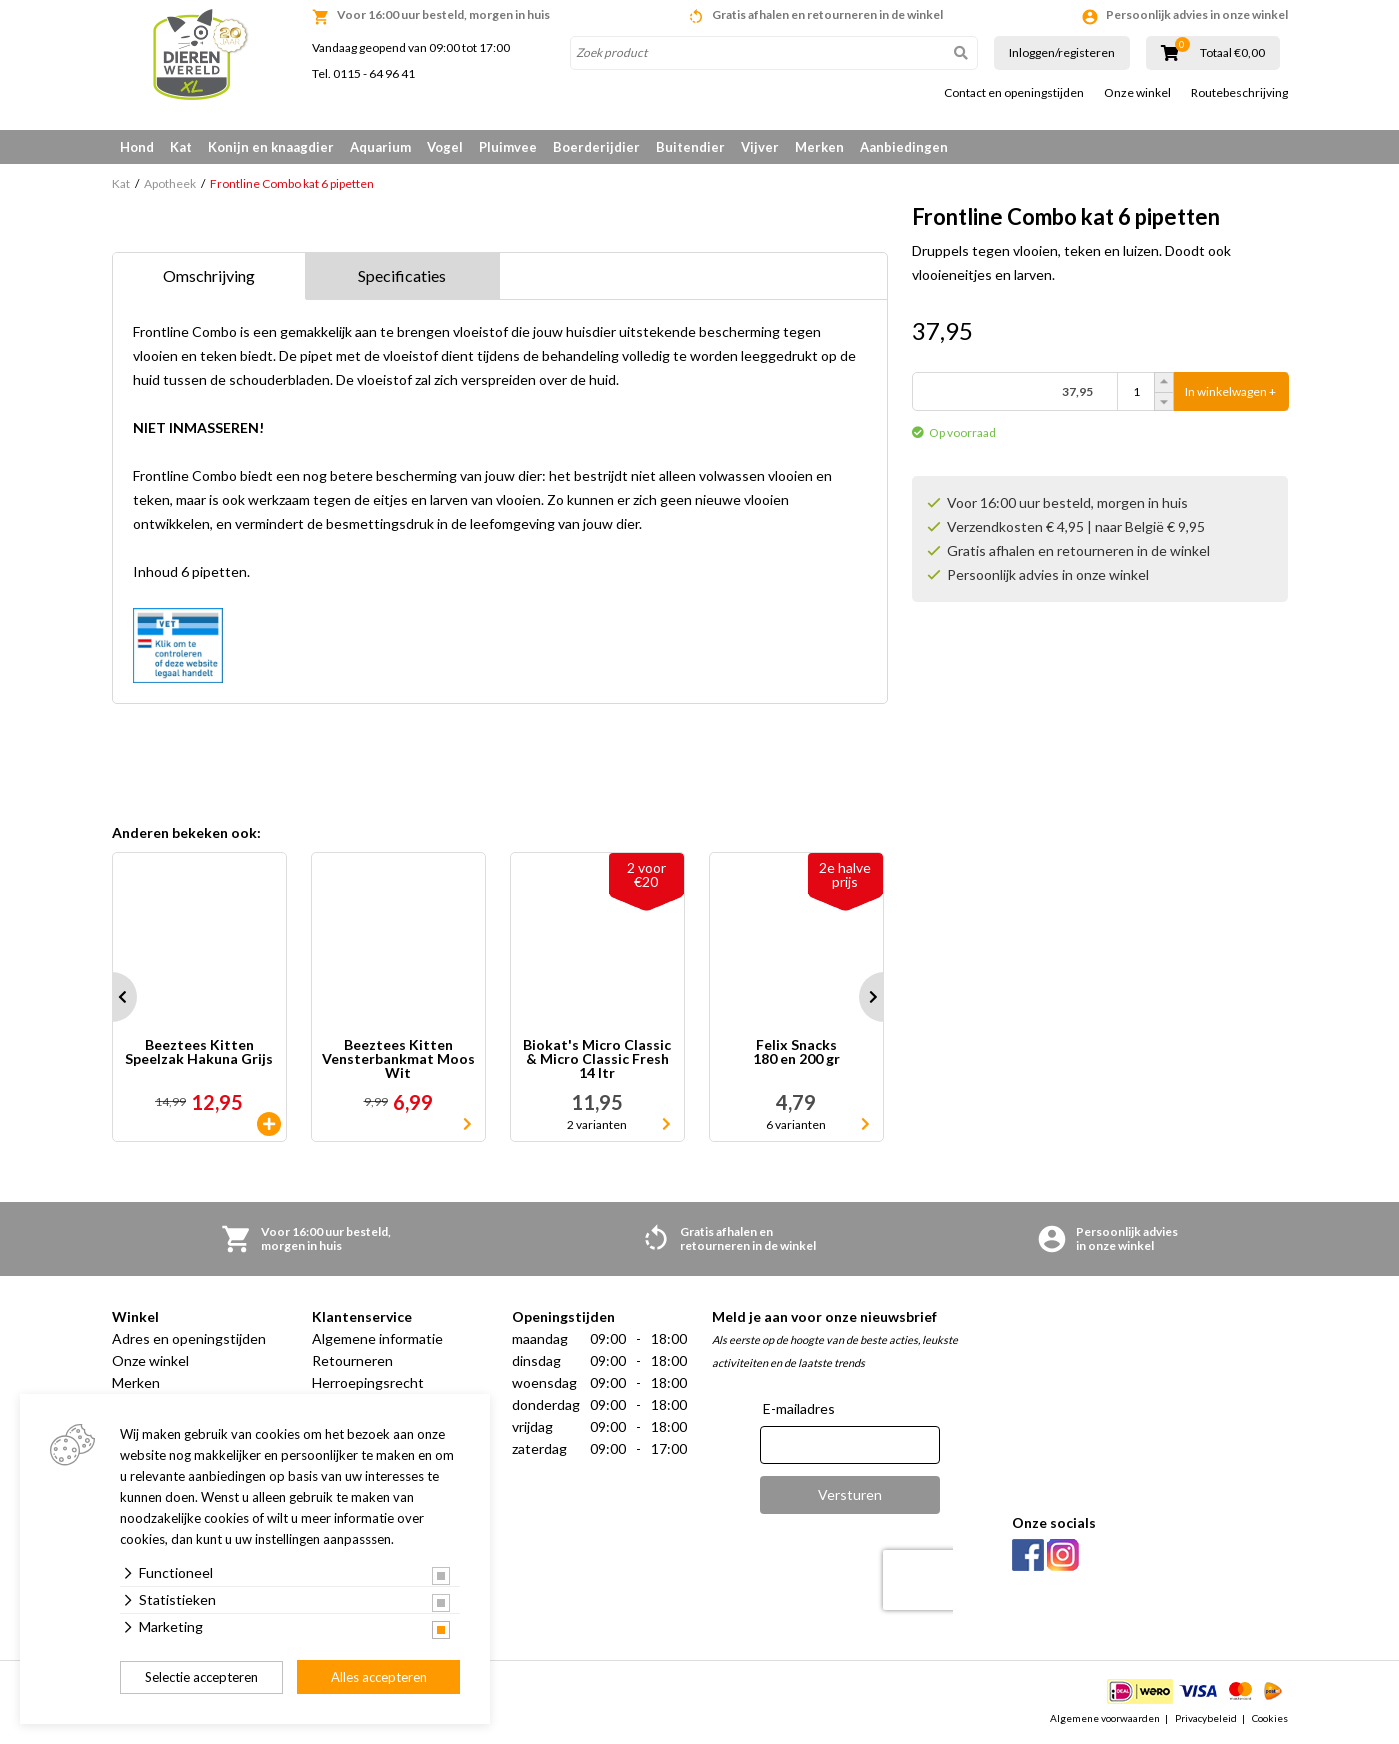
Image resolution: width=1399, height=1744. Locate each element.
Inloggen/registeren (1062, 52)
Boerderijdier (596, 147)
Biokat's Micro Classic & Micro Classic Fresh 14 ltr (597, 1059)
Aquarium (380, 147)
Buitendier (690, 147)
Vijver (760, 147)
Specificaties (402, 275)
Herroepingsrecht (368, 1382)
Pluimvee (508, 147)
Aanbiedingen (904, 147)
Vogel (445, 147)
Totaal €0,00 (1232, 53)
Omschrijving (209, 275)
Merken (819, 147)
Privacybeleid (1206, 1718)
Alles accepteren (379, 1677)
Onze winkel (1137, 93)
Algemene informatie (377, 1338)
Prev (112, 997)
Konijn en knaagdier (271, 147)
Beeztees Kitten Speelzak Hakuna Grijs (199, 1052)
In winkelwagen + (1230, 391)
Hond (137, 147)
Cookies (1270, 1718)
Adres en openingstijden (189, 1338)
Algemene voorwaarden (1105, 1718)
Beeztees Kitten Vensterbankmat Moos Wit (398, 1059)
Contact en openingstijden (1014, 93)
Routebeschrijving (1239, 93)
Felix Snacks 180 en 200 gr (796, 1052)
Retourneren (352, 1360)
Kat (181, 147)
